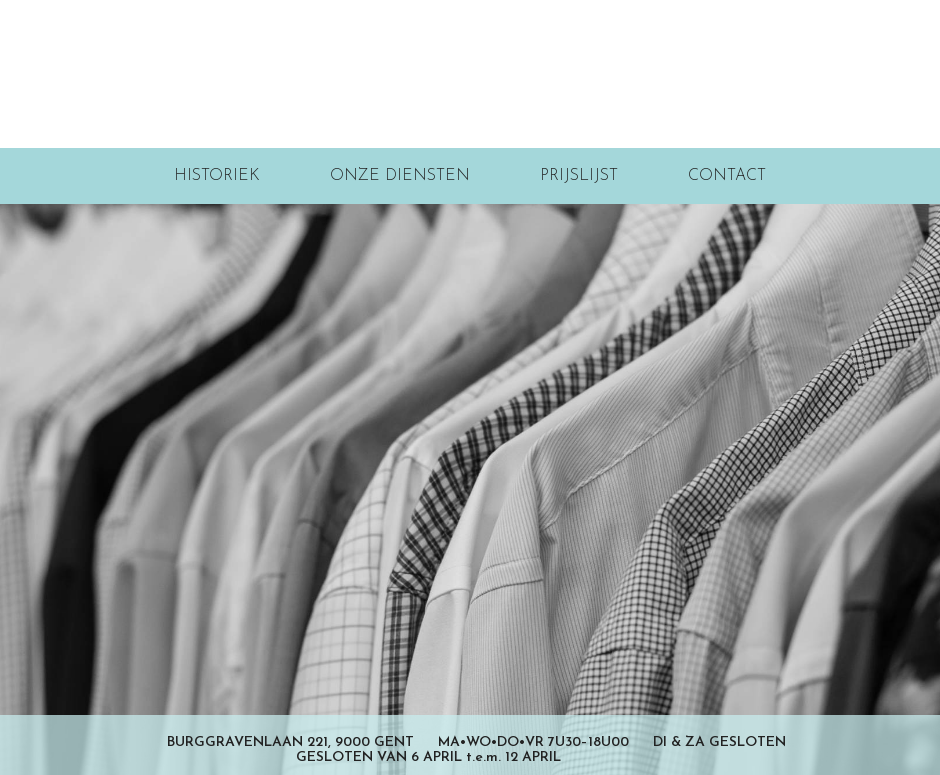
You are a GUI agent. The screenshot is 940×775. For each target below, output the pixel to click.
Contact (727, 176)
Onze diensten (400, 176)
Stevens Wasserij (470, 74)
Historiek (217, 176)
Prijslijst (579, 176)
